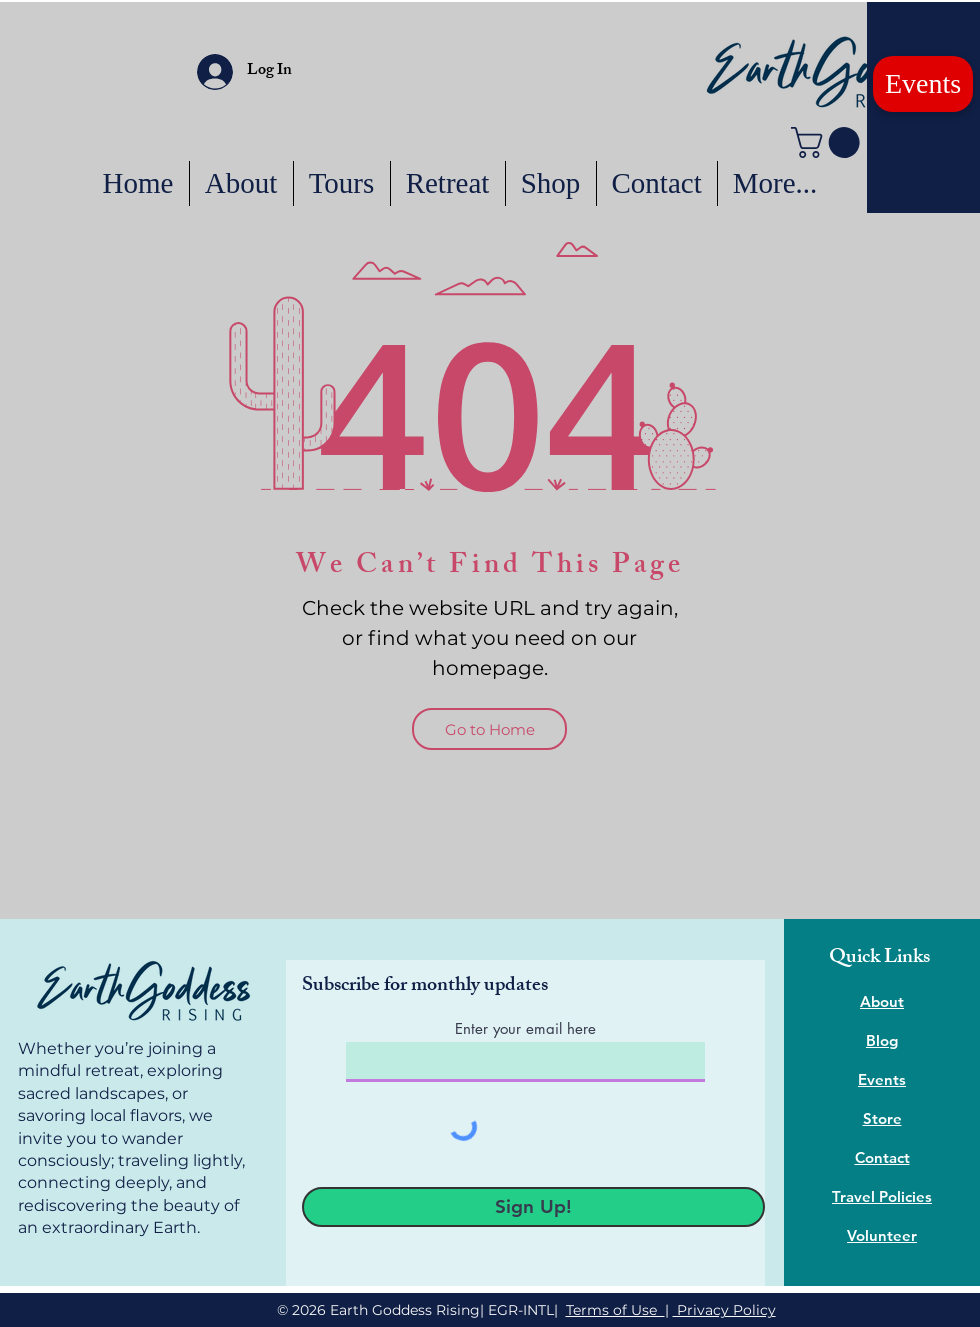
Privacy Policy (724, 1310)
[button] (829, 142)
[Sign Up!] (533, 1207)
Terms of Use (615, 1310)
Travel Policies (882, 1196)
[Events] (923, 84)
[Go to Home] (489, 729)
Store (882, 1118)
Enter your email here (525, 1028)
